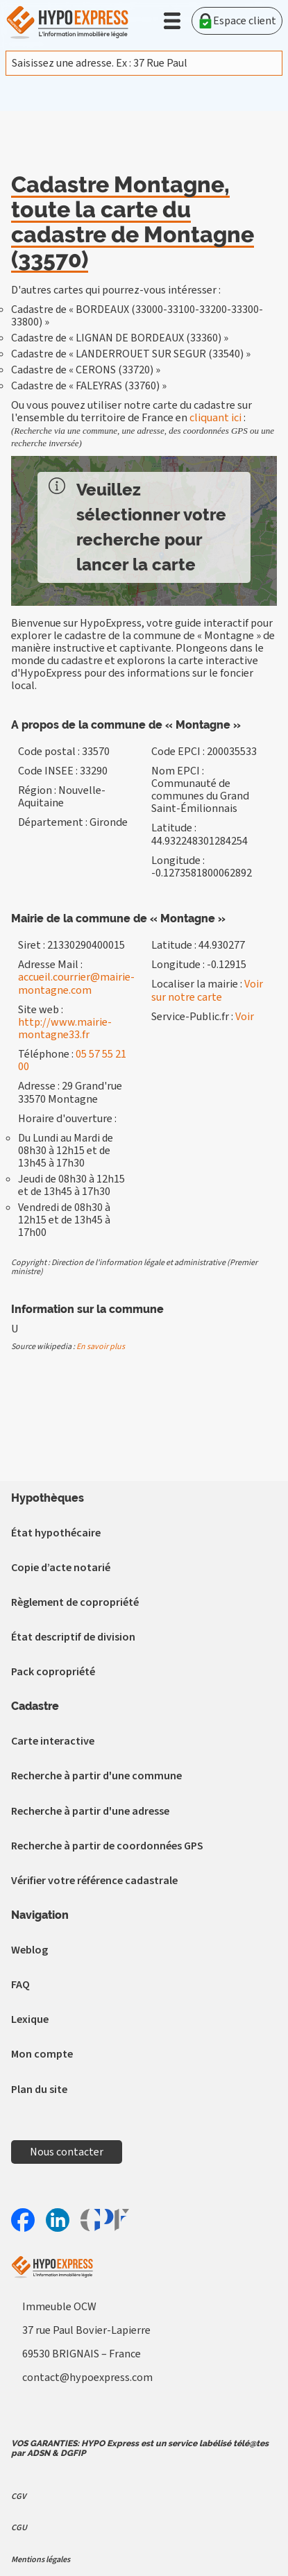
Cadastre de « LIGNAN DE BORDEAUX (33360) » (119, 338)
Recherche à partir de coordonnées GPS (107, 1846)
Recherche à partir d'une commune (96, 1775)
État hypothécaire (56, 1533)
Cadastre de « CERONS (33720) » (85, 370)
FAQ (20, 1984)
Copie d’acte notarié (60, 1567)
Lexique (30, 2019)
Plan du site (39, 2089)
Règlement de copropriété (75, 1602)
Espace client (237, 20)
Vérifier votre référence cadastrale (94, 1880)
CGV (18, 2496)
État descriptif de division (73, 1637)
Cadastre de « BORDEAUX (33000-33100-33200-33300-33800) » (137, 316)
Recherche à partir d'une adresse (90, 1811)
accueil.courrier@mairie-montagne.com (76, 983)
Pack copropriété (53, 1671)
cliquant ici (215, 417)
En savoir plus (100, 1347)
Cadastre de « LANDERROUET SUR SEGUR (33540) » (131, 354)
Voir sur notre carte (207, 990)
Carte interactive (52, 1741)
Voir (244, 1016)
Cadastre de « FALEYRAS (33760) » (89, 385)
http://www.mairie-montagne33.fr (65, 1028)
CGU (19, 2528)
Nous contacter (66, 2152)
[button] (172, 20)
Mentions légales (40, 2560)
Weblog (29, 1950)
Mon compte (42, 2054)
